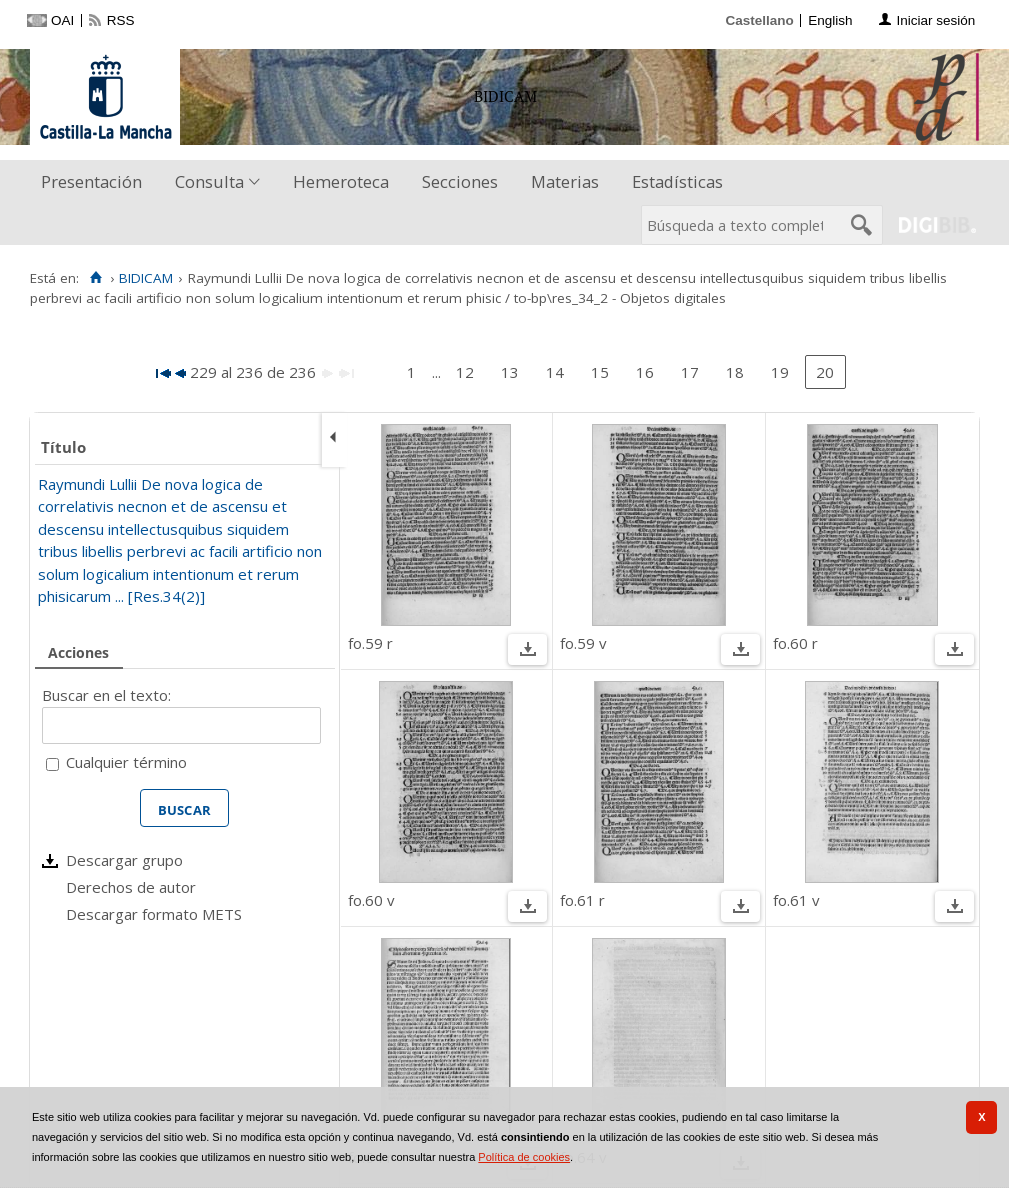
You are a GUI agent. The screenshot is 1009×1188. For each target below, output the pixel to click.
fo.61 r (582, 900)
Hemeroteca (341, 181)
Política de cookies (524, 1157)
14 (555, 372)
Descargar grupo (124, 860)
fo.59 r (370, 643)
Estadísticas (677, 181)
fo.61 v (796, 900)
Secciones (460, 181)
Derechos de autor (131, 887)
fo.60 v (371, 900)
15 (600, 372)
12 (465, 372)
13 (510, 372)
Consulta (209, 181)
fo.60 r (795, 643)
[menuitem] (96, 182)
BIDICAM (146, 278)
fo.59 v (583, 643)
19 (780, 372)
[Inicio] (95, 278)
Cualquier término (126, 762)
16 (645, 372)
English (830, 20)
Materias (565, 181)
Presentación (91, 181)
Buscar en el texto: (106, 695)
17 (690, 372)
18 (735, 372)
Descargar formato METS (154, 914)
